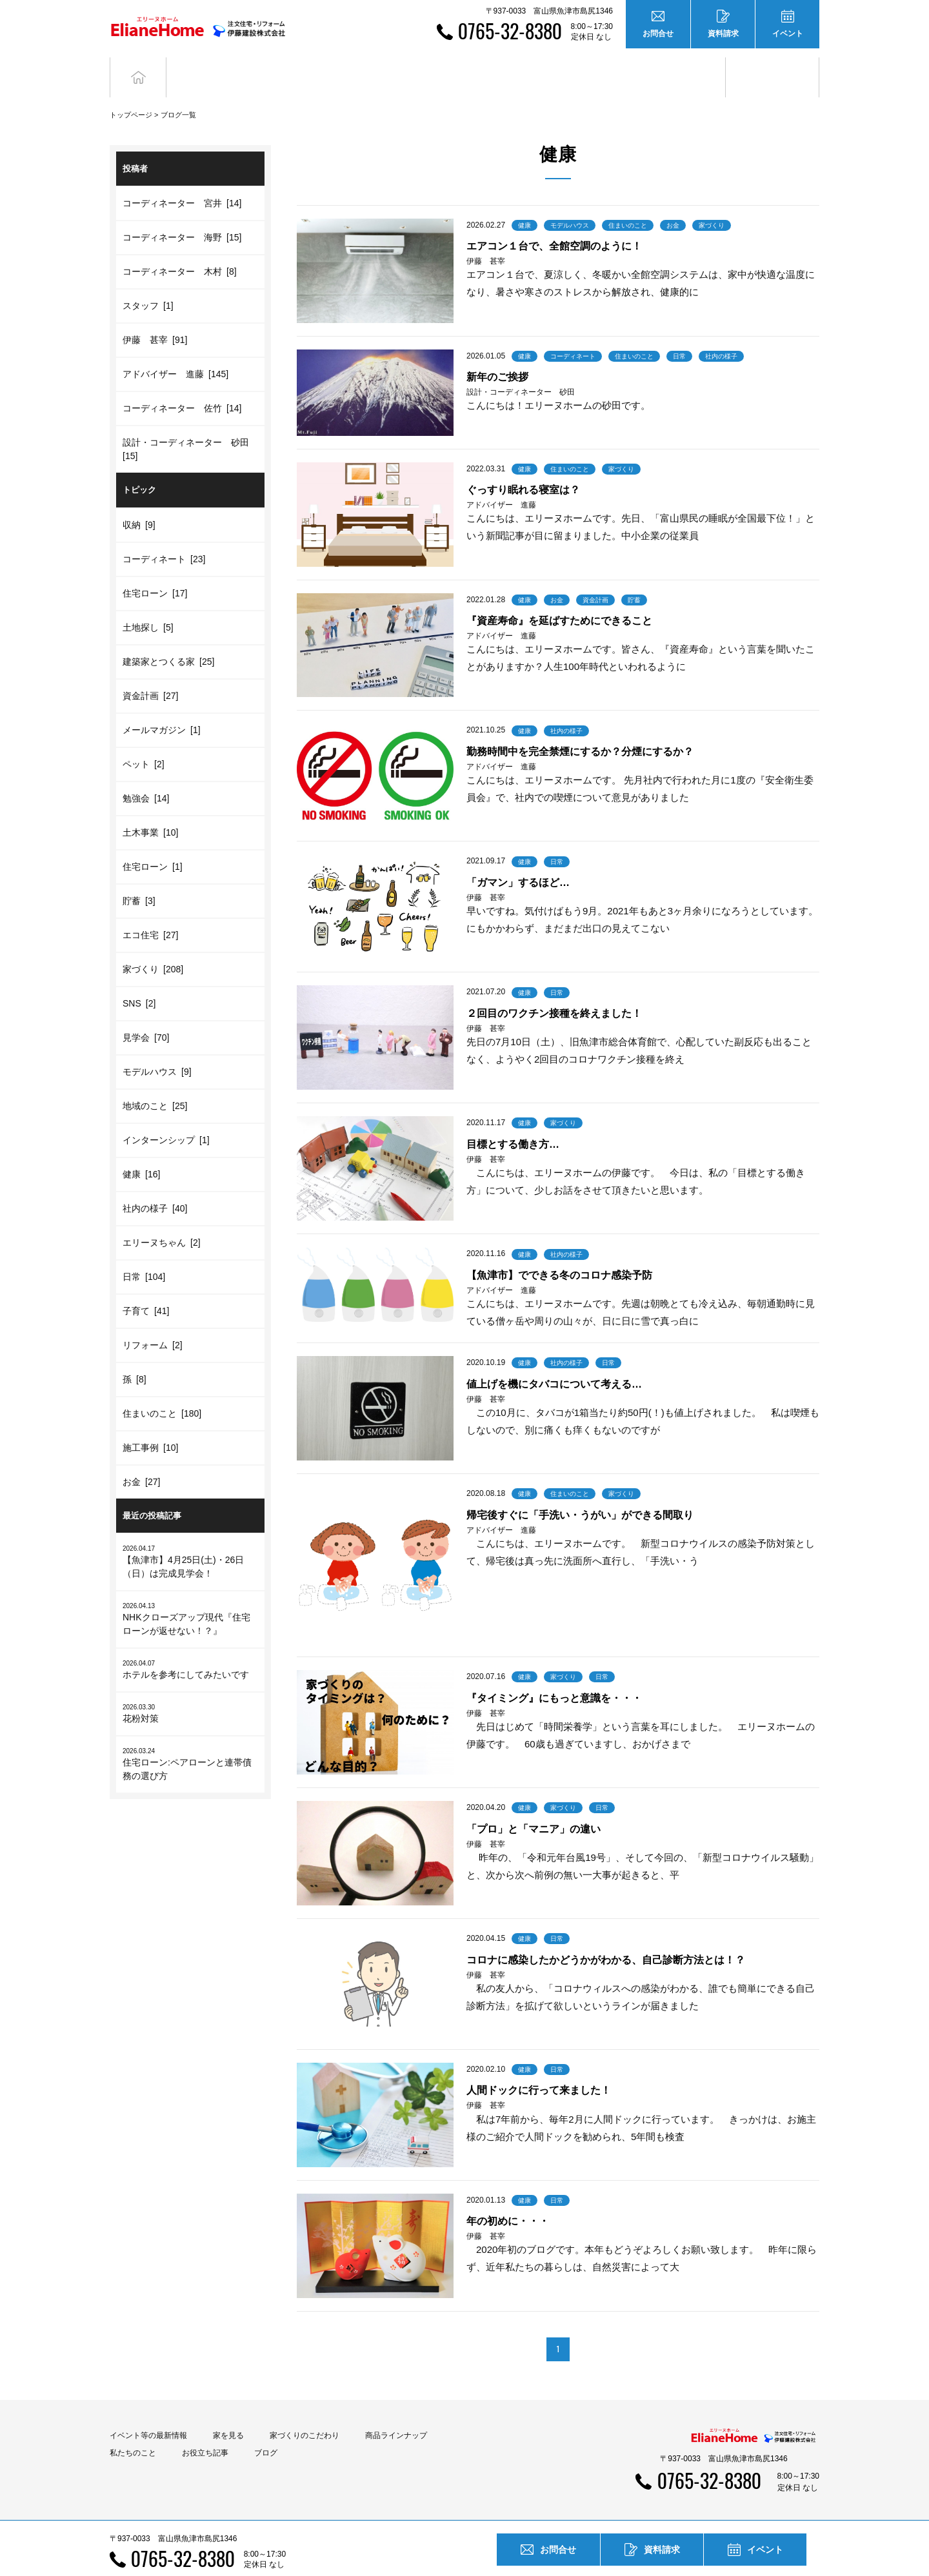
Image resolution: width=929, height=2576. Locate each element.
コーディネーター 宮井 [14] (182, 180)
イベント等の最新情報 (148, 2411)
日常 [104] (144, 1253)
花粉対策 (190, 1689)
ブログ (772, 65)
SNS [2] (139, 979)
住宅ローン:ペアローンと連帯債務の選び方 (190, 1740)
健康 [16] (141, 1150)
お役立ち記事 (679, 65)
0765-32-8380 (510, 30)
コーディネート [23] (164, 535)
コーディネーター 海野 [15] (182, 214)
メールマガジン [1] (162, 706)
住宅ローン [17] (155, 569)
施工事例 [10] (150, 1424)
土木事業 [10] (150, 808)
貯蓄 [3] (139, 877)
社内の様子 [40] (155, 1184)
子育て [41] (146, 1287)
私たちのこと (133, 2428)
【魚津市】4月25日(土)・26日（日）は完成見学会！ (190, 1537)
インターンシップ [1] (166, 1116)
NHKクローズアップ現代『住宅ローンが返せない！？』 (190, 1595)
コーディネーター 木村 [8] (180, 248)
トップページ (131, 91)
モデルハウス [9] (157, 1048)
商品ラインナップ (396, 2411)
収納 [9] (139, 501)
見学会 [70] (146, 1013)
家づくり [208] (153, 945)
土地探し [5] (148, 603)
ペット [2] (144, 740)
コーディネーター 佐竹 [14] (182, 385)
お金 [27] (141, 1458)
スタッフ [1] (148, 282)
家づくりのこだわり (304, 2411)
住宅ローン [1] (153, 843)
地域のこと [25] (155, 1082)
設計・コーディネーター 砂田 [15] (188, 426)
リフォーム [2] (153, 1321)
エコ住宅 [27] (150, 911)
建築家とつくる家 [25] (168, 638)
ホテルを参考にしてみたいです (190, 1646)
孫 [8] (134, 1355)
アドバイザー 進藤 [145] (175, 351)
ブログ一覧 (178, 91)
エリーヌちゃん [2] (162, 1219)
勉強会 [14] (146, 774)
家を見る (228, 2411)
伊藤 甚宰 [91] (155, 316)
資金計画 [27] (150, 672)
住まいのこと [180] (162, 1389)
